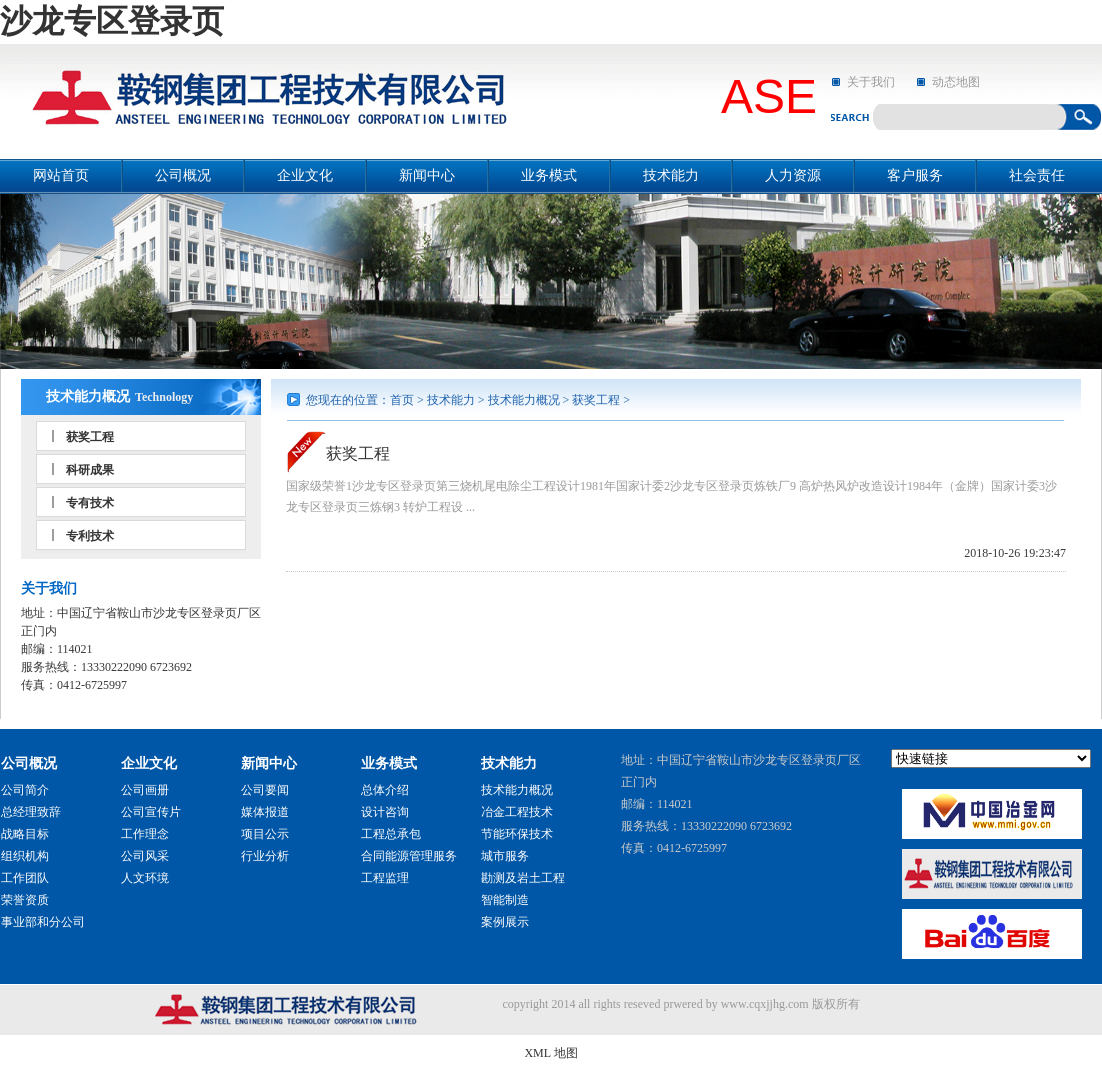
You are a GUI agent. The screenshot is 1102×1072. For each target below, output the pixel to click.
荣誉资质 (25, 900)
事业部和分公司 (43, 922)
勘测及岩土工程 (523, 878)
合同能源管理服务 (409, 856)
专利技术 (90, 536)
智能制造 (505, 900)
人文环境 (145, 878)
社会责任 (1037, 175)
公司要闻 (265, 790)
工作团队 (25, 878)
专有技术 (90, 503)
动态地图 (956, 82)
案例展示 (505, 922)
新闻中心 (427, 175)
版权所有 (836, 1004)
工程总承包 (391, 834)
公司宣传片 (151, 812)
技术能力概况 (88, 396)
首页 (402, 400)
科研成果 (90, 470)
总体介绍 (385, 790)
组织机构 (25, 856)
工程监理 (385, 878)
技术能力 (671, 175)
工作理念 (145, 834)
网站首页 (61, 175)
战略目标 (25, 834)
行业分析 (265, 856)
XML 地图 (550, 1053)
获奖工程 (90, 437)
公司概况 (183, 175)
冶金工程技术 (517, 812)
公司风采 (145, 856)
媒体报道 (265, 812)
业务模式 (549, 175)
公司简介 (25, 790)
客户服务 (915, 175)
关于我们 (871, 82)
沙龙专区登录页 (112, 21)
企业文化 (305, 175)
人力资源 (793, 175)
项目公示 (265, 834)
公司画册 (145, 790)
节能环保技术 (517, 834)
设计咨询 (385, 812)
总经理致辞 (31, 812)
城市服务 (505, 856)
